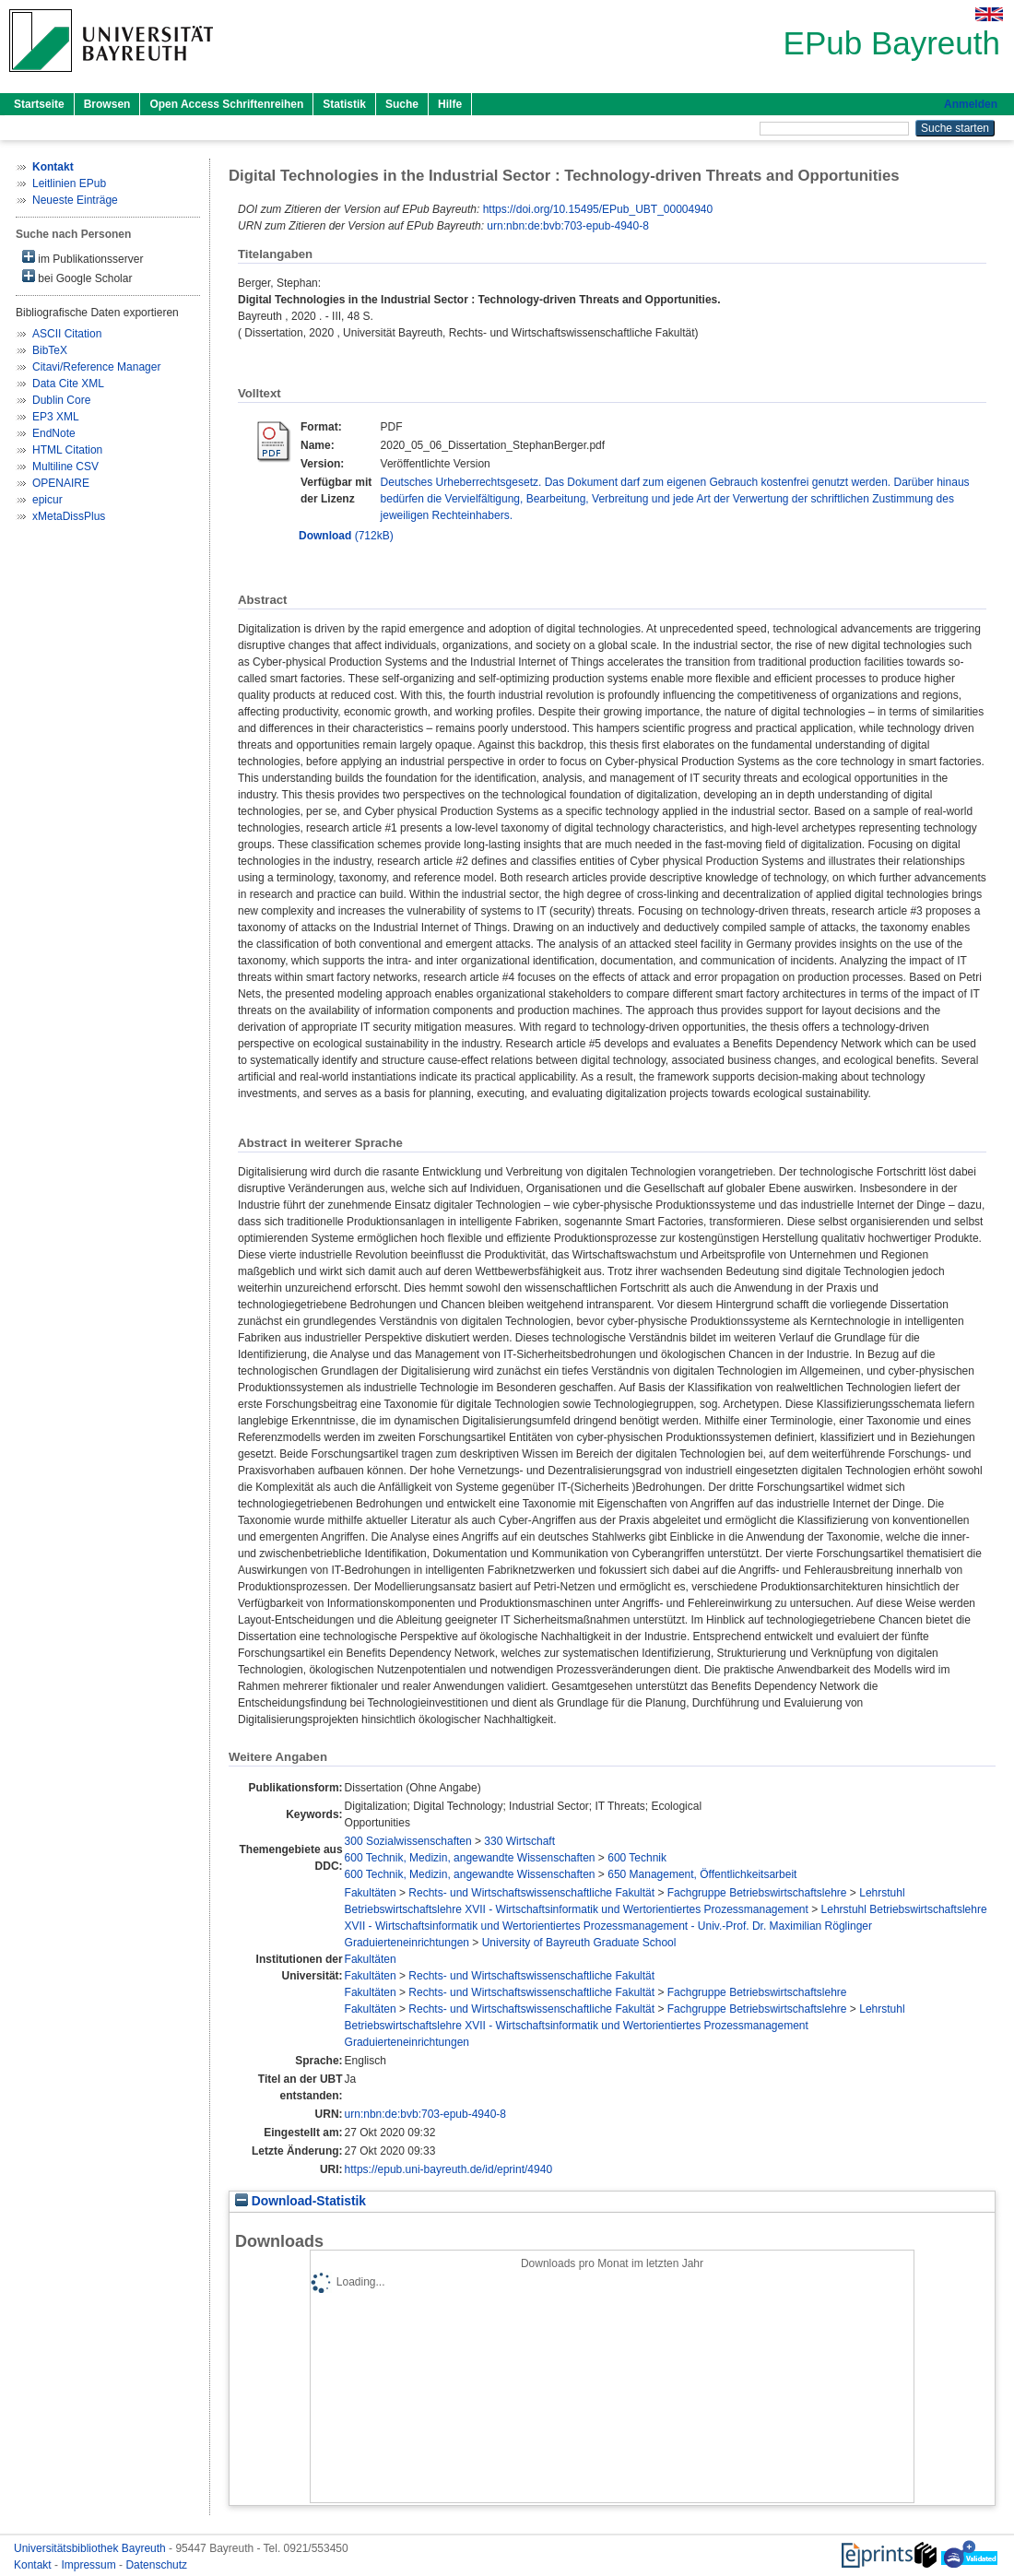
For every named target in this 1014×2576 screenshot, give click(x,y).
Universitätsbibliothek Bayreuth (91, 2548)
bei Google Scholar (77, 277)
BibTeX (49, 350)
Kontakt (34, 2564)
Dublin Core (61, 400)
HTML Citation (67, 449)
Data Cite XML (68, 383)
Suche (402, 104)
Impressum (90, 2564)
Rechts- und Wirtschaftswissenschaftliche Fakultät (531, 1892)
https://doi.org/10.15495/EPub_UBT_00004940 (598, 209)
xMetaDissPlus (68, 516)
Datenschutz (156, 2564)
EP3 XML (55, 416)
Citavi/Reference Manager (96, 366)
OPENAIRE (60, 483)
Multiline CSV (65, 466)
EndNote (54, 433)
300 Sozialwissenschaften (408, 1841)
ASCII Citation (66, 333)
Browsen (107, 104)
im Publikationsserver (82, 258)
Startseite (39, 104)
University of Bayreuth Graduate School (579, 1942)
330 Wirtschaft (519, 1841)
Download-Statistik (300, 2201)
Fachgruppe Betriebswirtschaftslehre (757, 1892)
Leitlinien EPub (69, 183)
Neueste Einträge (75, 200)
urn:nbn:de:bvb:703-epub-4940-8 (567, 225)
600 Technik (636, 1857)
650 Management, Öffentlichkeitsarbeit (701, 1874)
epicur (47, 499)
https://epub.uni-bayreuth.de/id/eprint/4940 (449, 2169)
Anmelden (970, 104)
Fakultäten (370, 1892)
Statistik (344, 104)
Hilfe (450, 104)
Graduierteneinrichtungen (407, 1942)
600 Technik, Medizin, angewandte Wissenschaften (470, 1857)
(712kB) (346, 535)
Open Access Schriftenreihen (226, 104)
